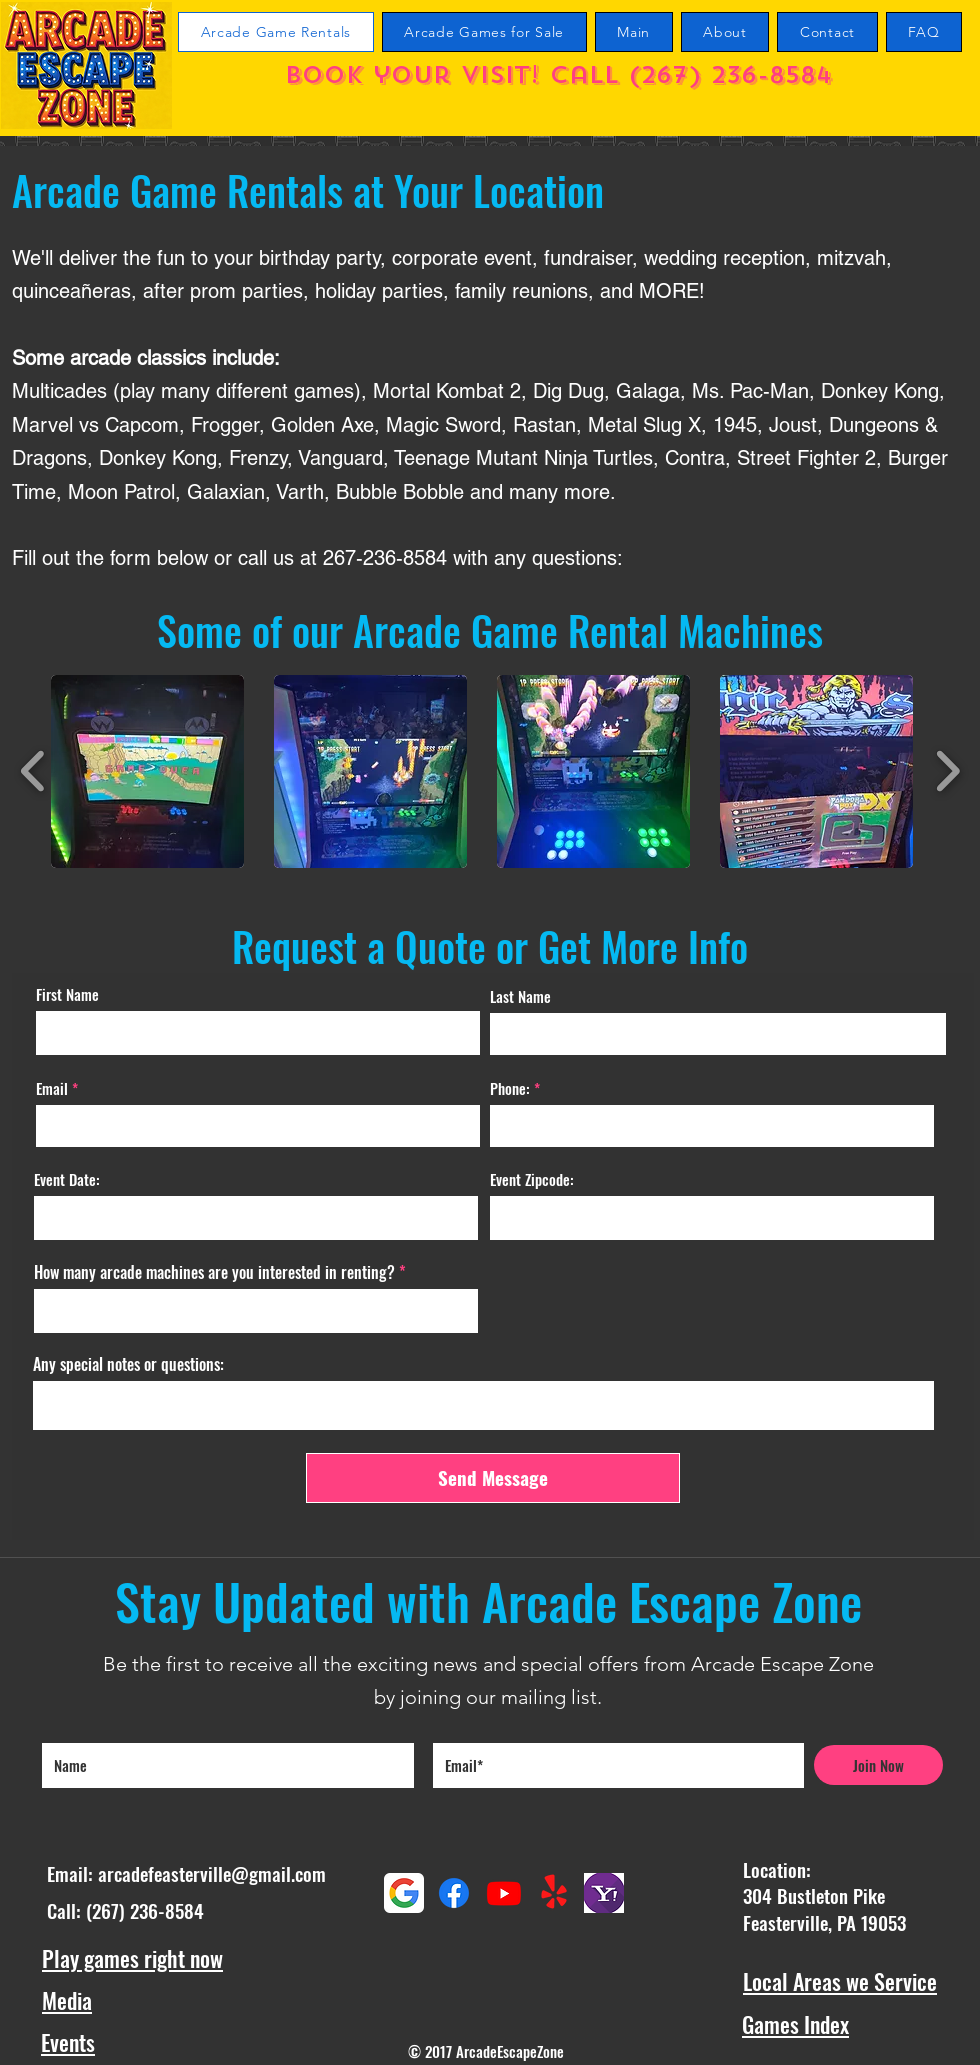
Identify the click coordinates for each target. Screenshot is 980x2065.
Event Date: (67, 1179)
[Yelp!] (554, 1893)
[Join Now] (878, 1765)
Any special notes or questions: (128, 1364)
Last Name (520, 996)
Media (67, 2000)
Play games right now (132, 1958)
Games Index (795, 2024)
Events (68, 2042)
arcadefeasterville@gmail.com (212, 1873)
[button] (147, 771)
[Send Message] (493, 1478)
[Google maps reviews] (404, 1893)
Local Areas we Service (840, 1981)
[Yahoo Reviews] (604, 1893)
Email (52, 1088)
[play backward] (33, 771)
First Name (67, 994)
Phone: (510, 1088)
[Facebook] (454, 1893)
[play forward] (947, 771)
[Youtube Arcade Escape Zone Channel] (504, 1893)
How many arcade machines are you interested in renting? (214, 1272)
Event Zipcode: (532, 1179)
